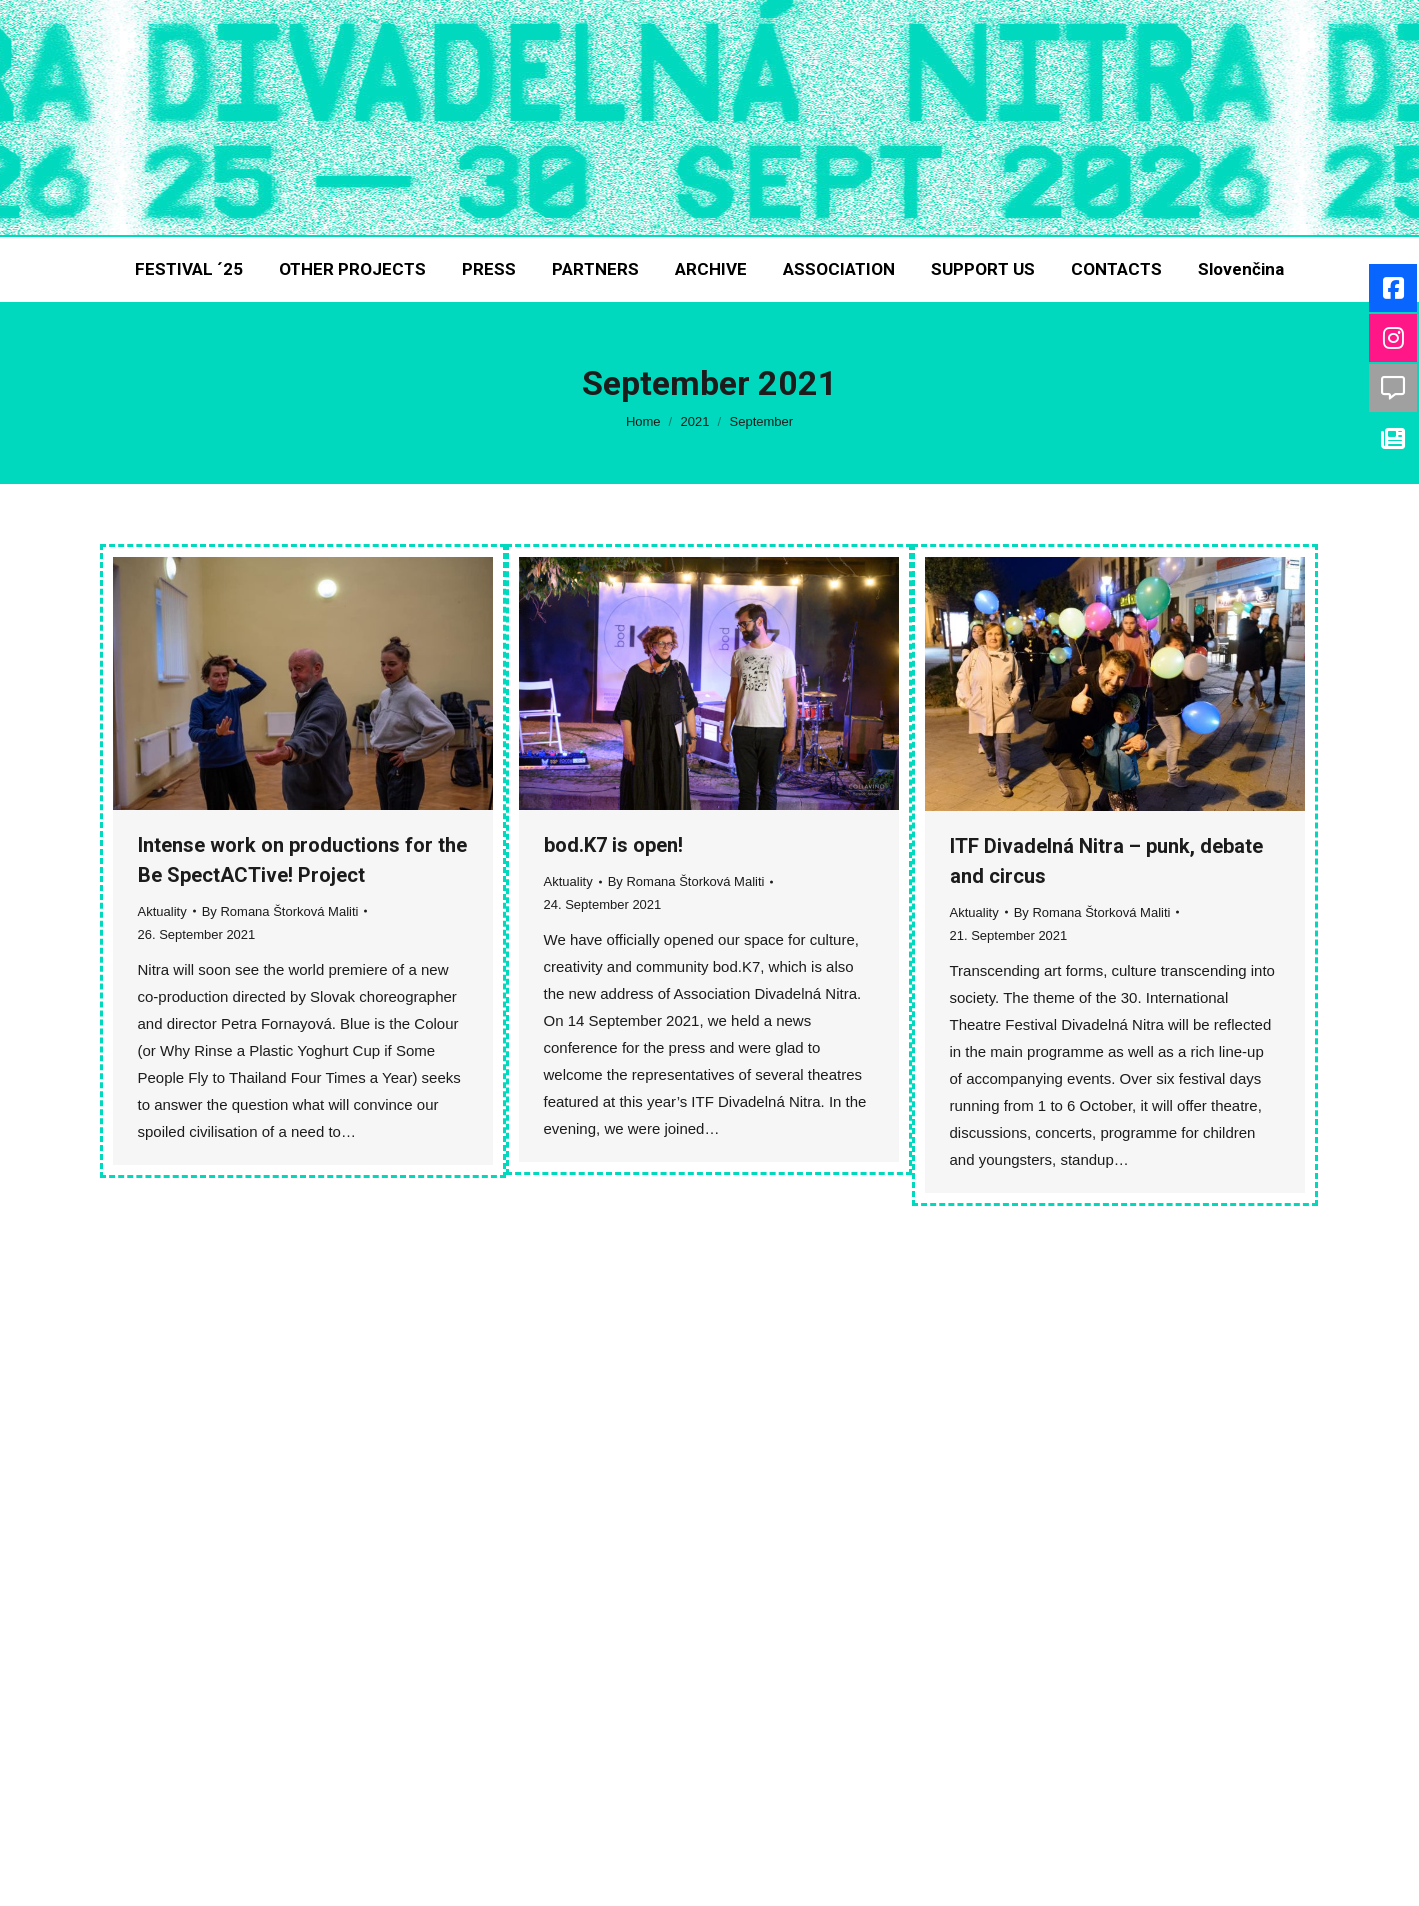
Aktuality (162, 911)
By (280, 911)
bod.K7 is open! (613, 845)
